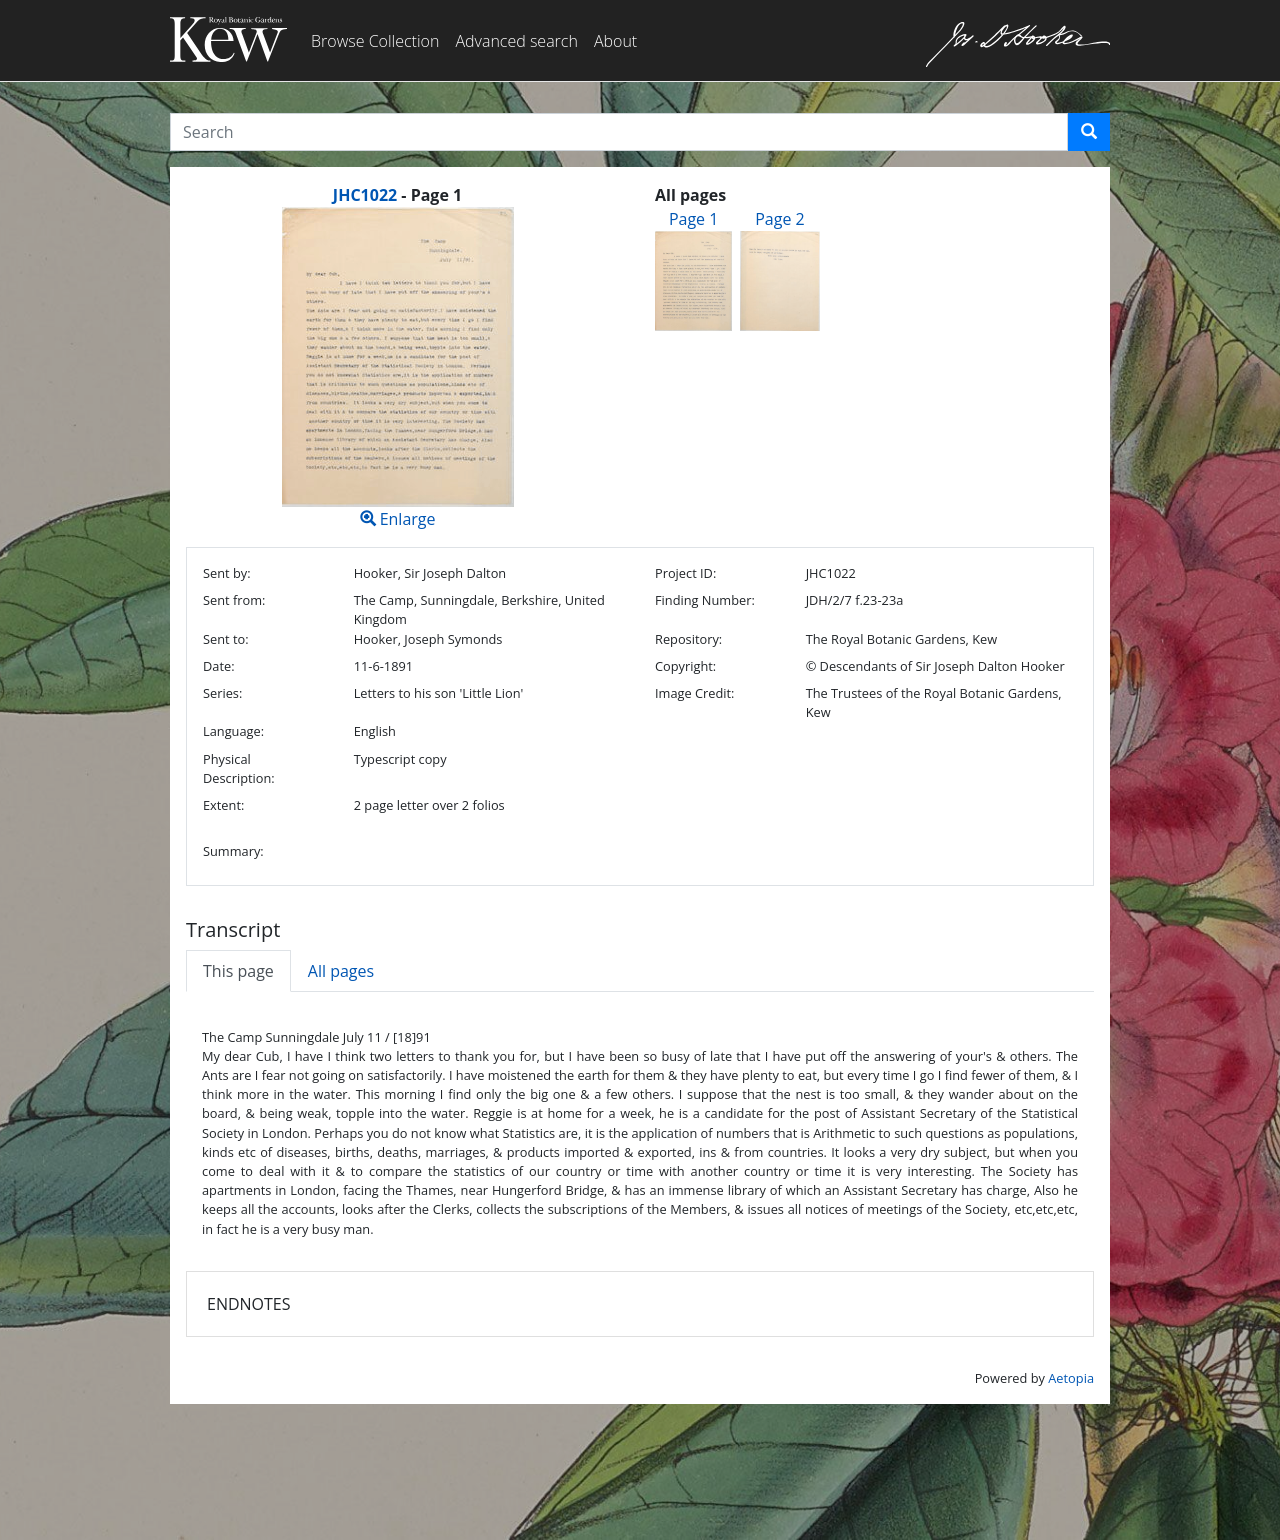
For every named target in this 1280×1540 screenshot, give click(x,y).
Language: (233, 731)
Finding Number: (705, 600)
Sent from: (234, 600)
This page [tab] (238, 971)
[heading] (397, 195)
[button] (1089, 132)
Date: (219, 666)
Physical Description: (239, 768)
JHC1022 (365, 195)
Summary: (233, 851)
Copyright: (685, 666)
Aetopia (1071, 1378)
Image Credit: (694, 693)
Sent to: (226, 639)
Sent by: (227, 573)
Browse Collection (375, 41)
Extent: (223, 805)
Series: (222, 693)
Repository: (688, 639)
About (615, 41)
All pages (341, 971)
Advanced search (516, 41)
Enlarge (397, 368)
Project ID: (685, 573)
